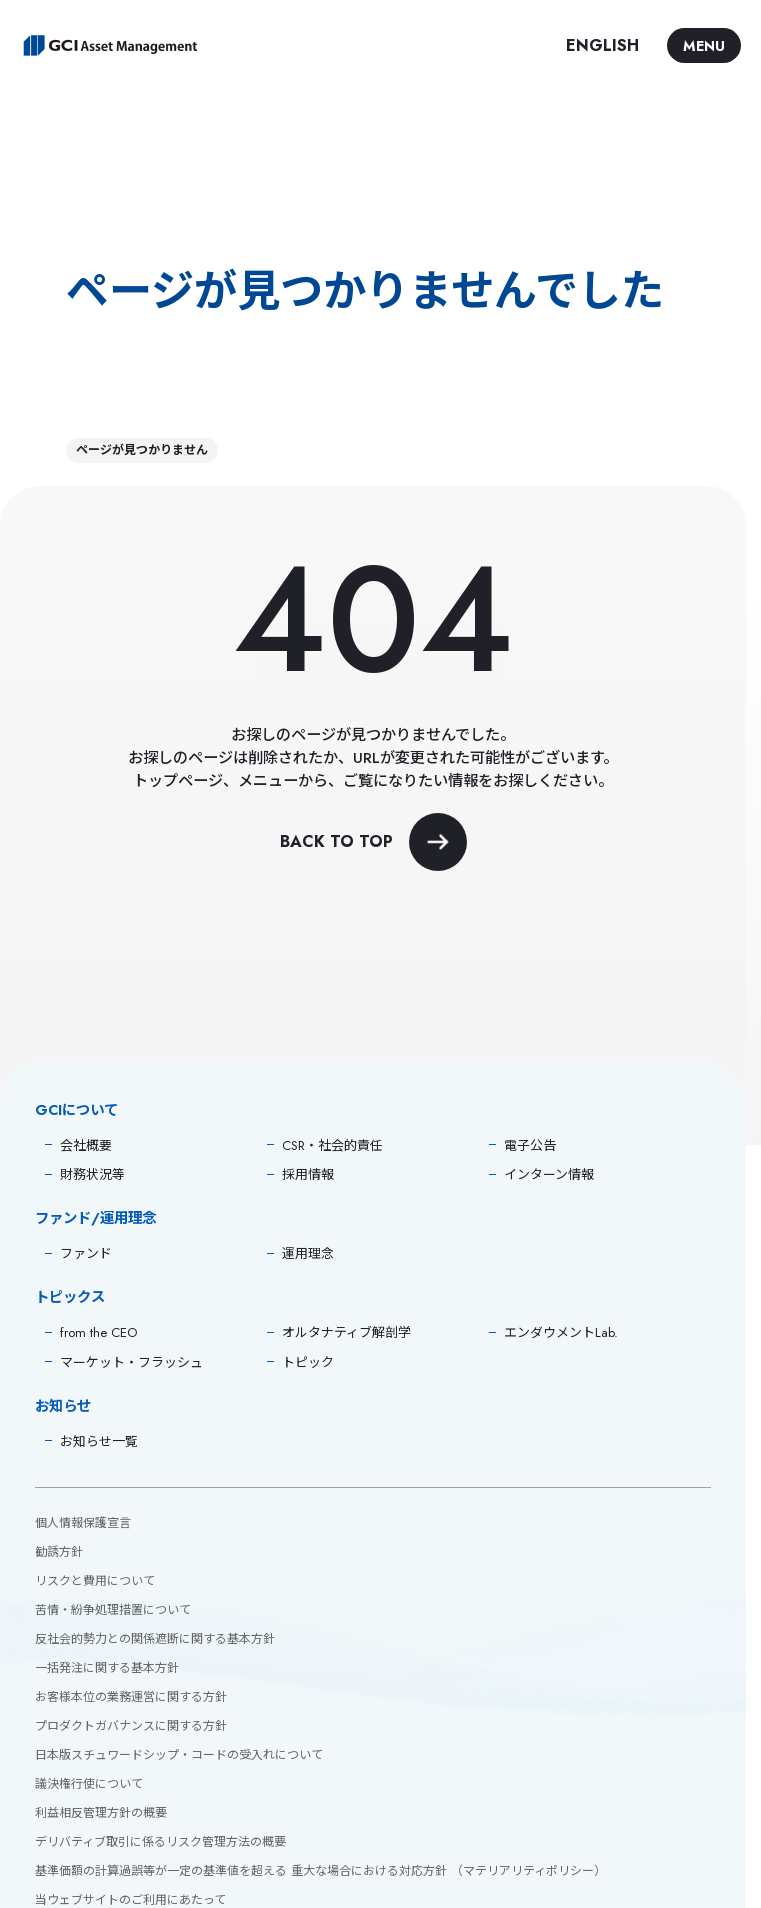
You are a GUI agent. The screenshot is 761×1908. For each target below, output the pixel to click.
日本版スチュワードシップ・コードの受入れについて (179, 1755)
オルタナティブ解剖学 (346, 1332)
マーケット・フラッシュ (131, 1362)
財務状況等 (92, 1174)
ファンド (86, 1253)
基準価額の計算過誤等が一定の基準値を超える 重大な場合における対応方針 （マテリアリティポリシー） (320, 1871)
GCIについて (76, 1110)
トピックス (70, 1297)
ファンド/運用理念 (95, 1218)
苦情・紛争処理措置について (113, 1610)
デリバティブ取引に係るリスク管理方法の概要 (160, 1842)
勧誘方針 (59, 1552)
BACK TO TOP (373, 842)
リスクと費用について (95, 1581)
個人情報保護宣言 (83, 1523)
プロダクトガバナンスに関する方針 (131, 1726)
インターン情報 (549, 1174)
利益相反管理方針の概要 (101, 1813)
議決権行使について (89, 1784)
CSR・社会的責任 (332, 1145)
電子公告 (530, 1145)
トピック (308, 1362)
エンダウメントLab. (561, 1332)
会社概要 (86, 1145)
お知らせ (63, 1406)
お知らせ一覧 (99, 1441)
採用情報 (308, 1174)
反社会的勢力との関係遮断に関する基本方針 (155, 1639)
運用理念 (308, 1253)
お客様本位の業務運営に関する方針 (131, 1697)
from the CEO (98, 1332)
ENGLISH (602, 44)
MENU (704, 46)
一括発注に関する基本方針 (107, 1668)
